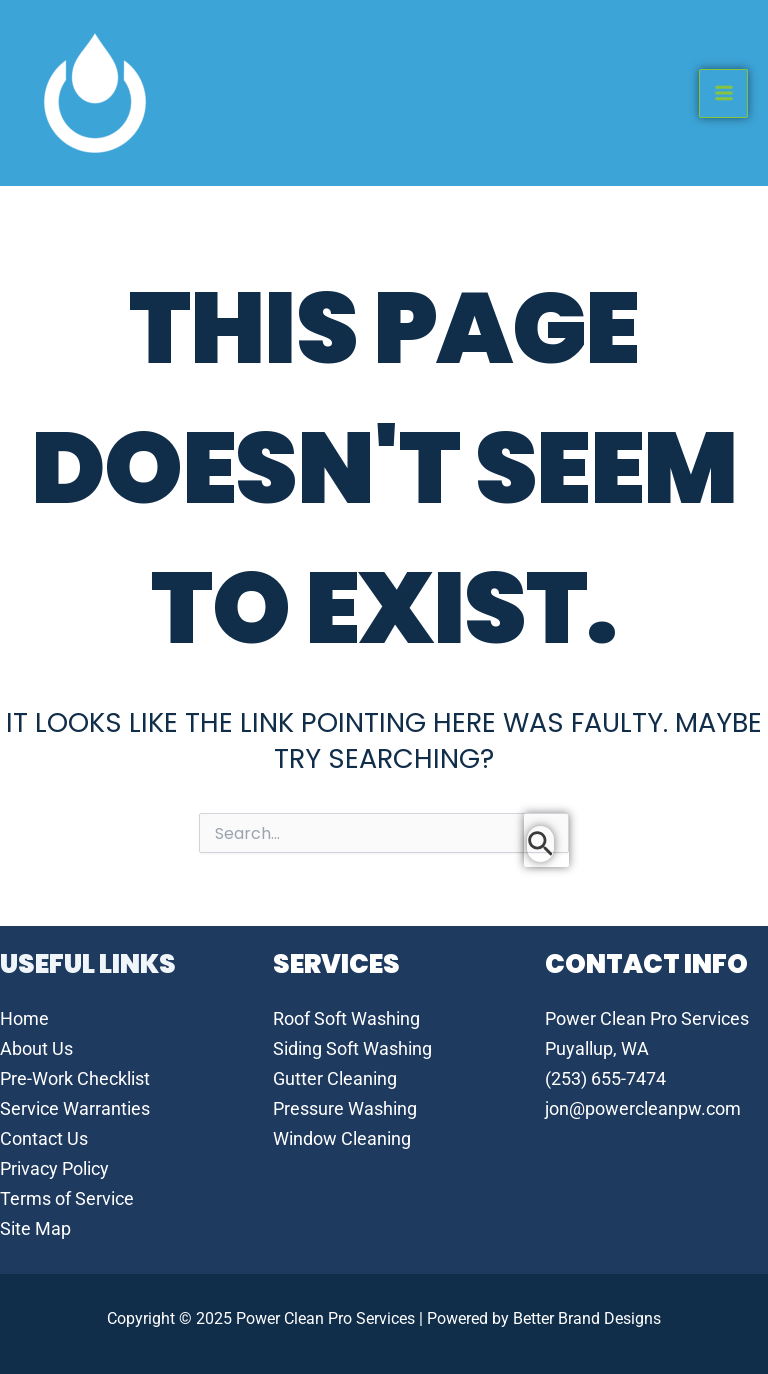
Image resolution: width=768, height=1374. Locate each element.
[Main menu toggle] (723, 93)
